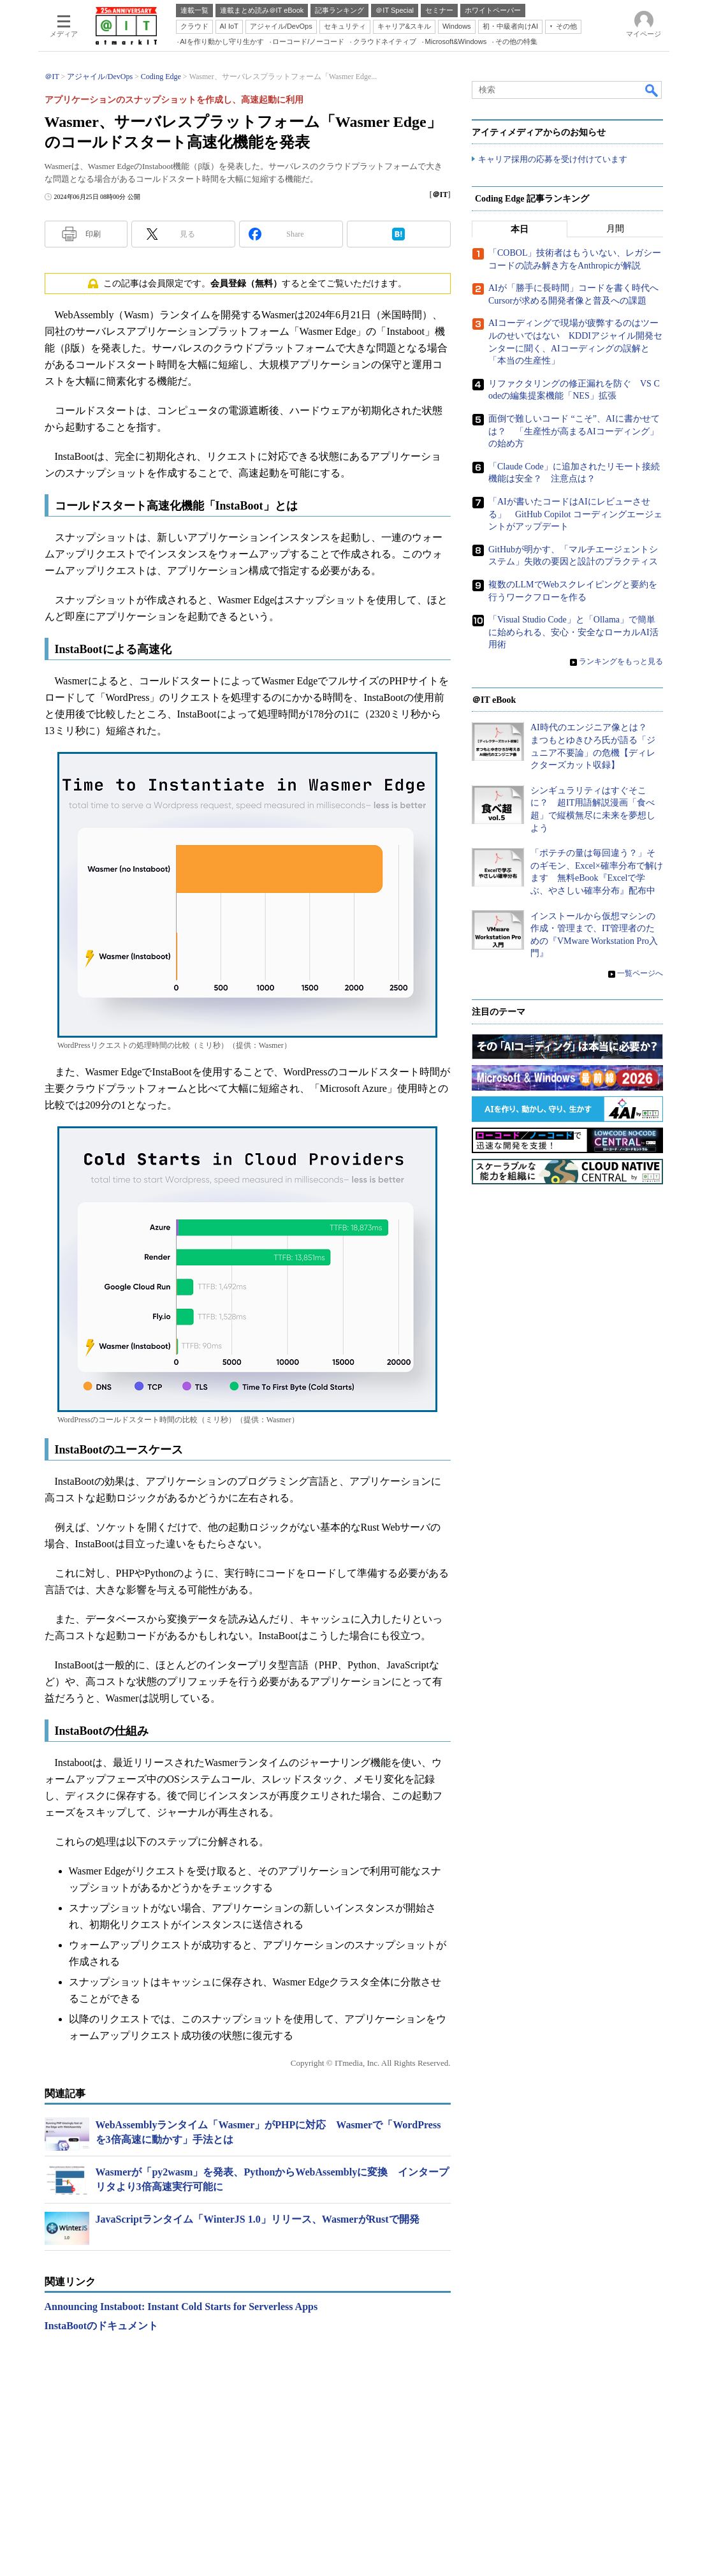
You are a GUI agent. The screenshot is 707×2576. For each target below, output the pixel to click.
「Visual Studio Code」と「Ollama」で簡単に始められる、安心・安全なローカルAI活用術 (573, 632)
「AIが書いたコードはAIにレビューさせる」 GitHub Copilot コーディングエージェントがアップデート (575, 514)
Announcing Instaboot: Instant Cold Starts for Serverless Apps (181, 2306)
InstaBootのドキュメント (102, 2325)
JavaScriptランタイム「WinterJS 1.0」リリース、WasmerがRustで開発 (257, 2219)
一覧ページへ (640, 973)
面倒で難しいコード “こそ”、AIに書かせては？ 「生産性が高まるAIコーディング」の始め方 (574, 432)
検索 (652, 90)
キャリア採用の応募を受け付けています (552, 160)
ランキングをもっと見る (621, 662)
